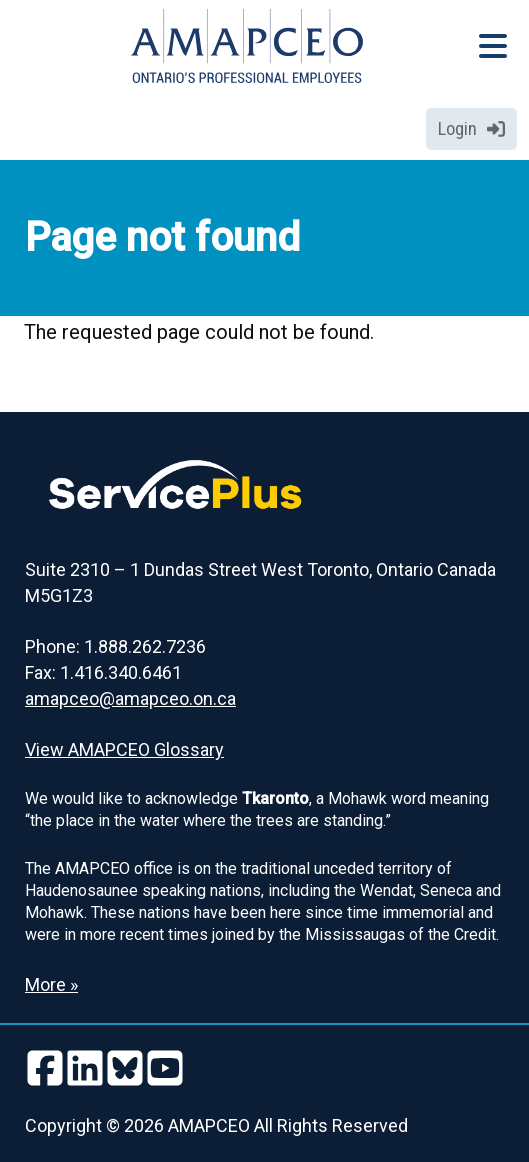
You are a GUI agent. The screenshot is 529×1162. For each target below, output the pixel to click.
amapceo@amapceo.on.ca (130, 698)
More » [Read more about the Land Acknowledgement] (51, 984)
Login (471, 128)
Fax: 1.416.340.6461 (103, 672)
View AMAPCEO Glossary (124, 749)
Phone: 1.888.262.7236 (115, 646)
